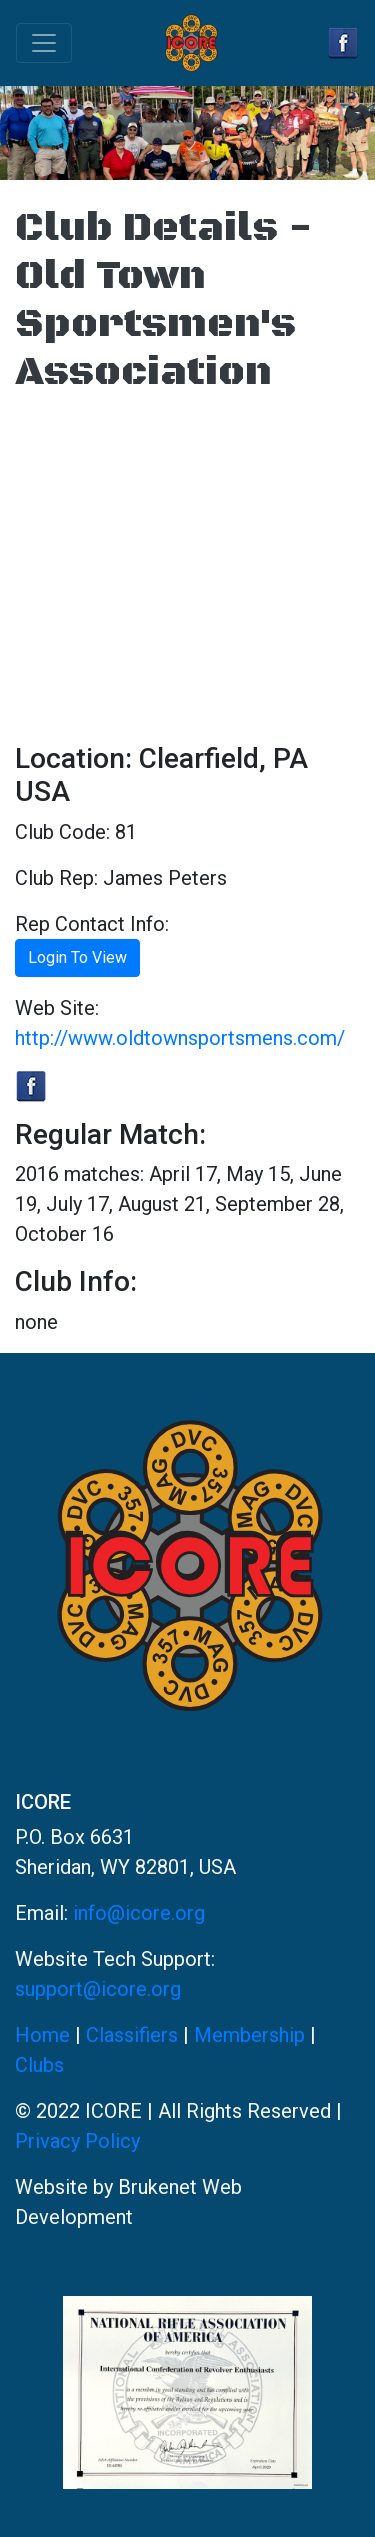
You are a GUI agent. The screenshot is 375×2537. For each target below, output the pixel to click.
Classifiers (132, 2035)
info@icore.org (139, 1913)
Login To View (77, 957)
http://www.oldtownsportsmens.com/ (180, 1038)
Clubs (39, 2065)
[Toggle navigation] (44, 43)
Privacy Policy (77, 2141)
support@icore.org (98, 1989)
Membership (249, 2035)
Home (42, 2035)
